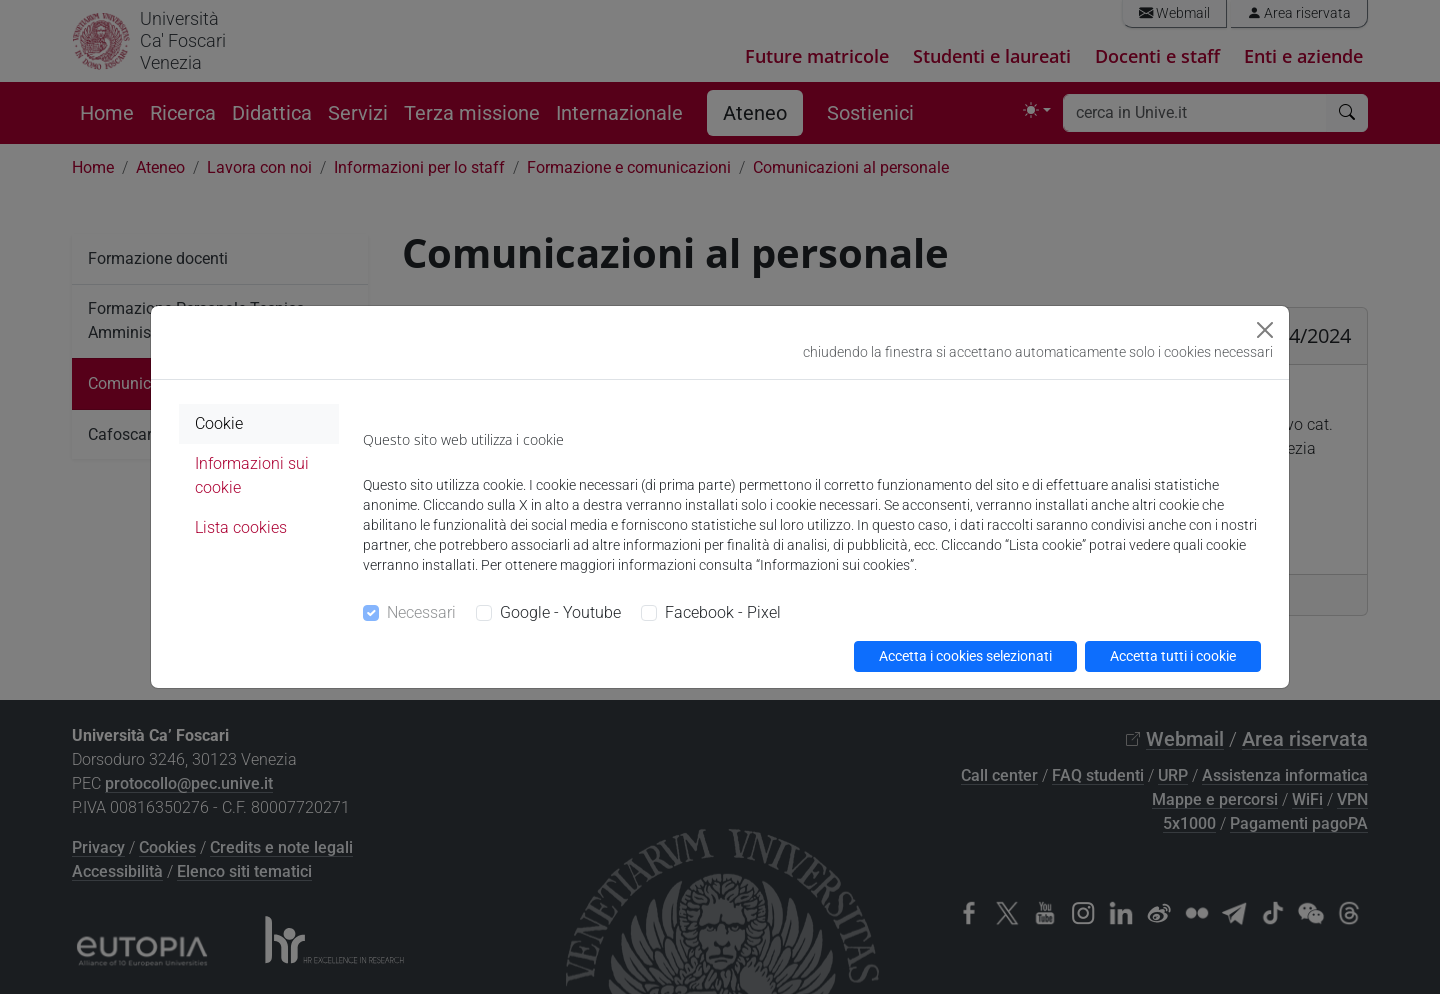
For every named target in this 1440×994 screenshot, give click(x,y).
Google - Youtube (560, 612)
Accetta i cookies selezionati (965, 656)
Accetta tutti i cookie (1173, 656)
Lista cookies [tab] (241, 527)
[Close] (1265, 330)
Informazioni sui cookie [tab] (252, 475)
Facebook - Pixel (723, 612)
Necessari (421, 612)
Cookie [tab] (219, 423)
